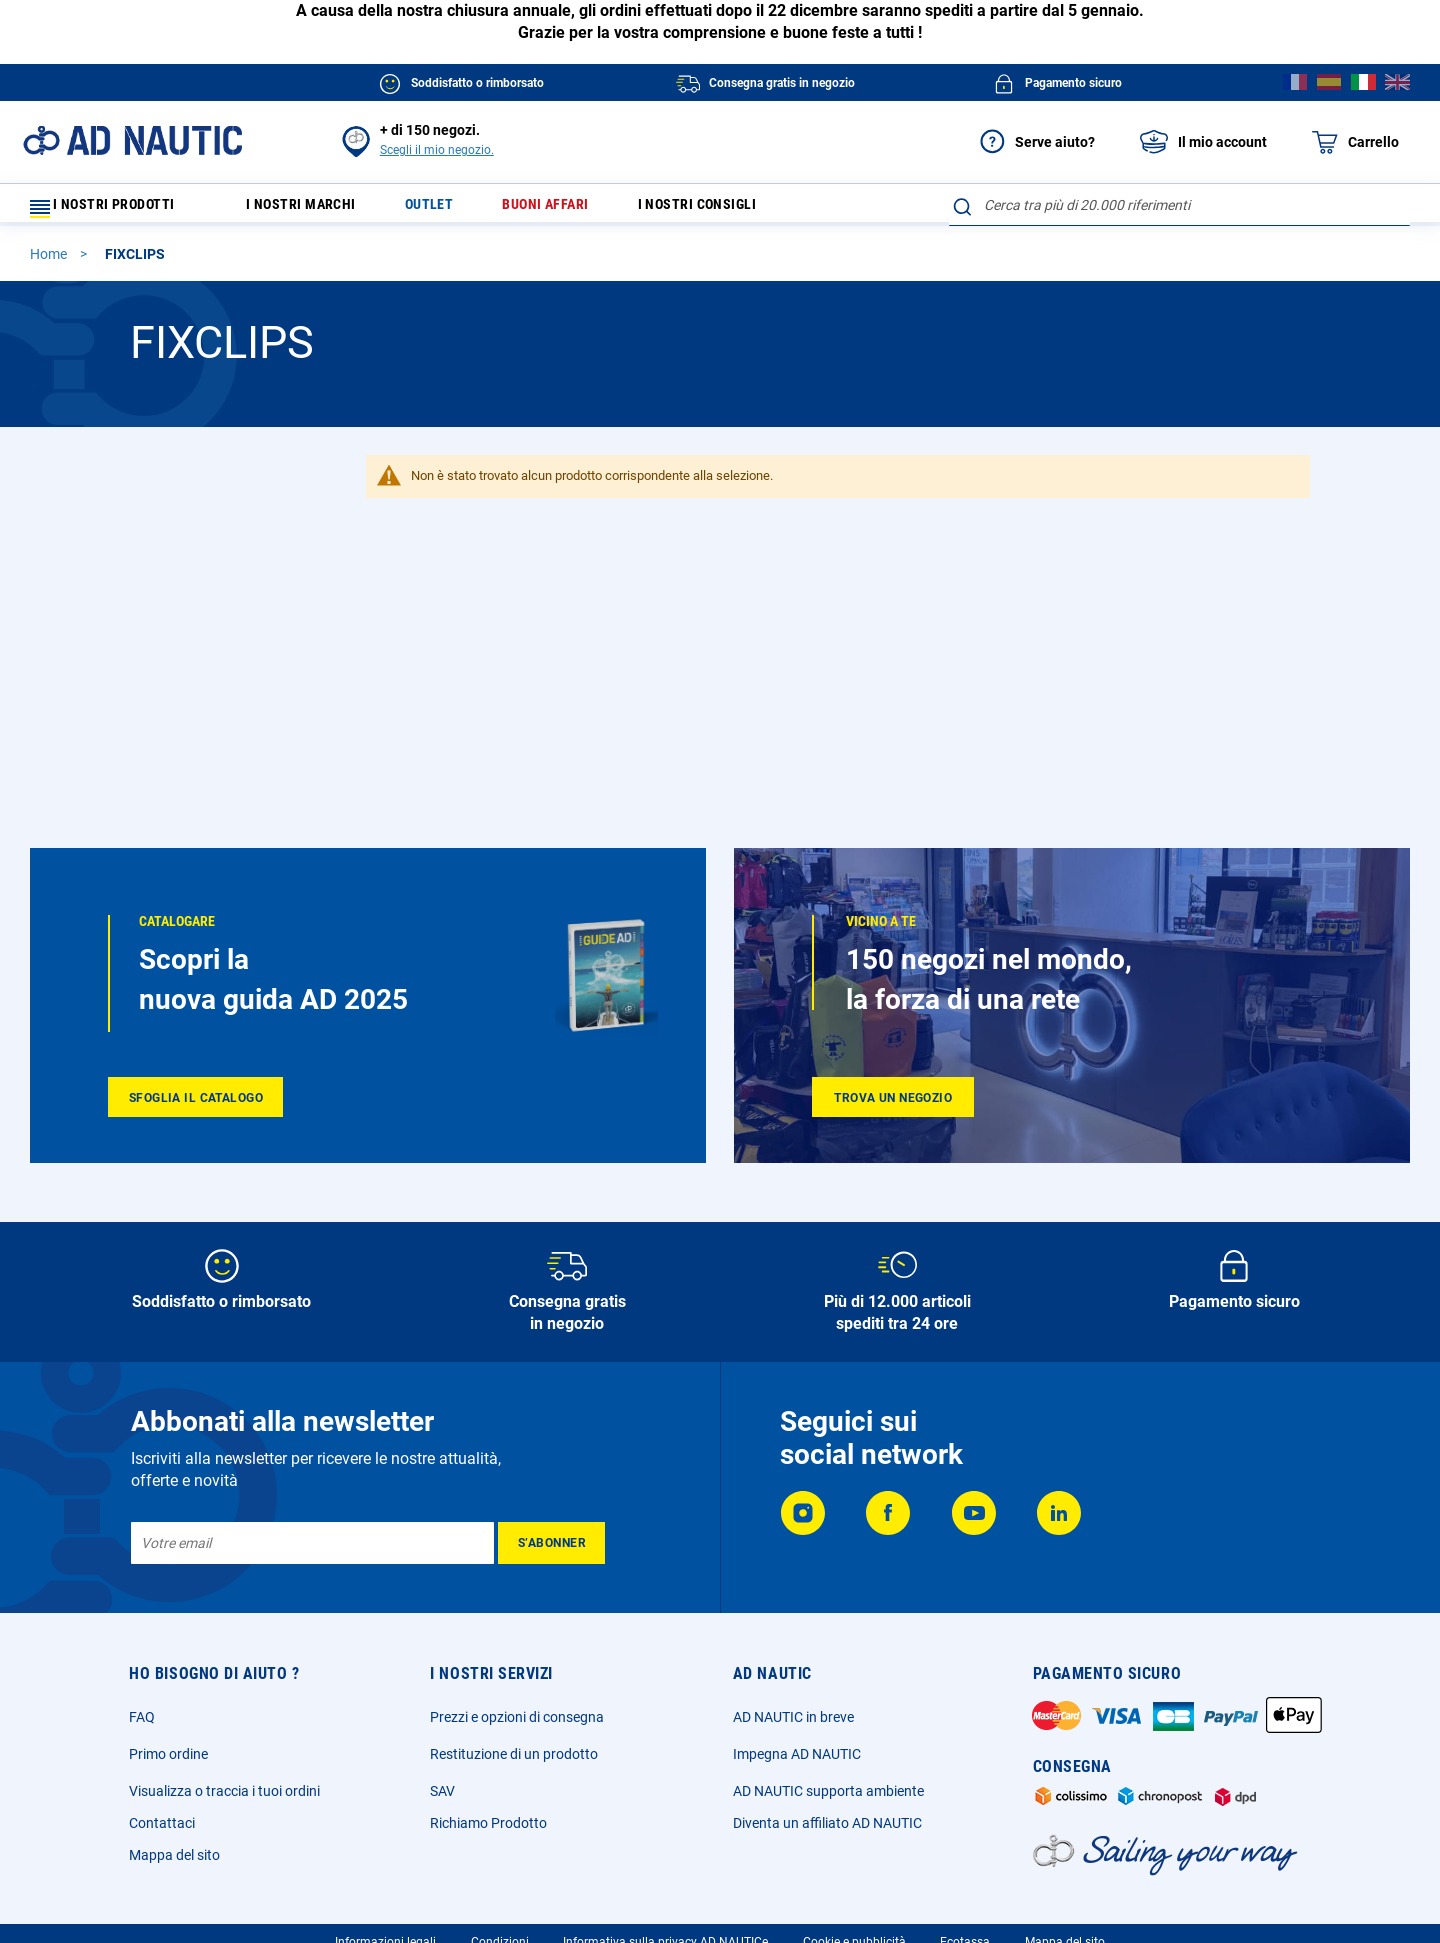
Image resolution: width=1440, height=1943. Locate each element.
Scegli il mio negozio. (437, 150)
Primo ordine (168, 1754)
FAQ (142, 1717)
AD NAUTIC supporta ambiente (828, 1791)
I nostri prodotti (115, 209)
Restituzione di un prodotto (514, 1754)
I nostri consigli (744, 209)
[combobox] (1179, 205)
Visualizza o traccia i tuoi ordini (224, 1791)
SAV (442, 1791)
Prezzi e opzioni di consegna (517, 1717)
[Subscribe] (551, 1543)
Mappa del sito (174, 1855)
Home (50, 263)
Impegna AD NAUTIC (797, 1754)
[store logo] (132, 140)
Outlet (452, 209)
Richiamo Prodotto (488, 1823)
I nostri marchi (313, 209)
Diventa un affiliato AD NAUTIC (827, 1823)
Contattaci (162, 1823)
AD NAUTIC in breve (793, 1717)
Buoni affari (579, 209)
